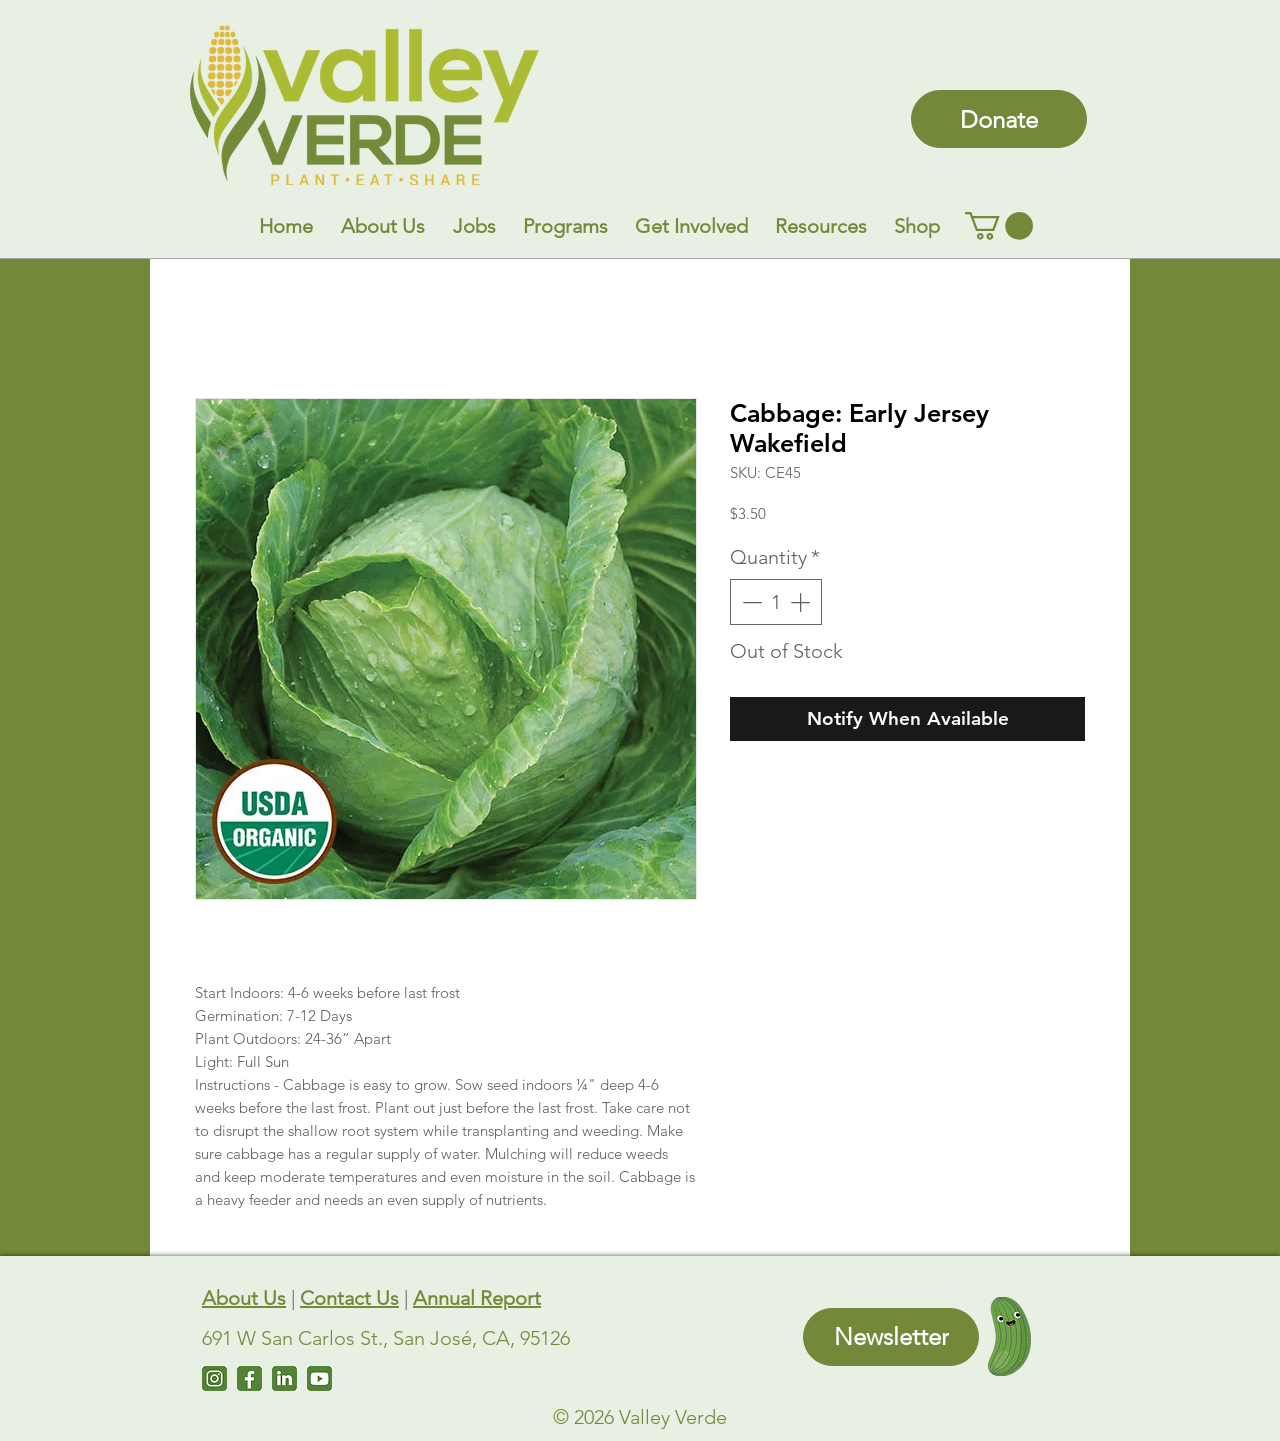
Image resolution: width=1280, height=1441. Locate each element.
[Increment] (802, 602)
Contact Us (349, 1298)
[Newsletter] (891, 1337)
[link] (999, 226)
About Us (244, 1298)
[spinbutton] (776, 602)
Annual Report (477, 1298)
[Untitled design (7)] (319, 1378)
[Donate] (999, 119)
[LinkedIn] (284, 1378)
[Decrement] (750, 602)
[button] (383, 226)
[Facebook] (249, 1378)
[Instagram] (214, 1378)
